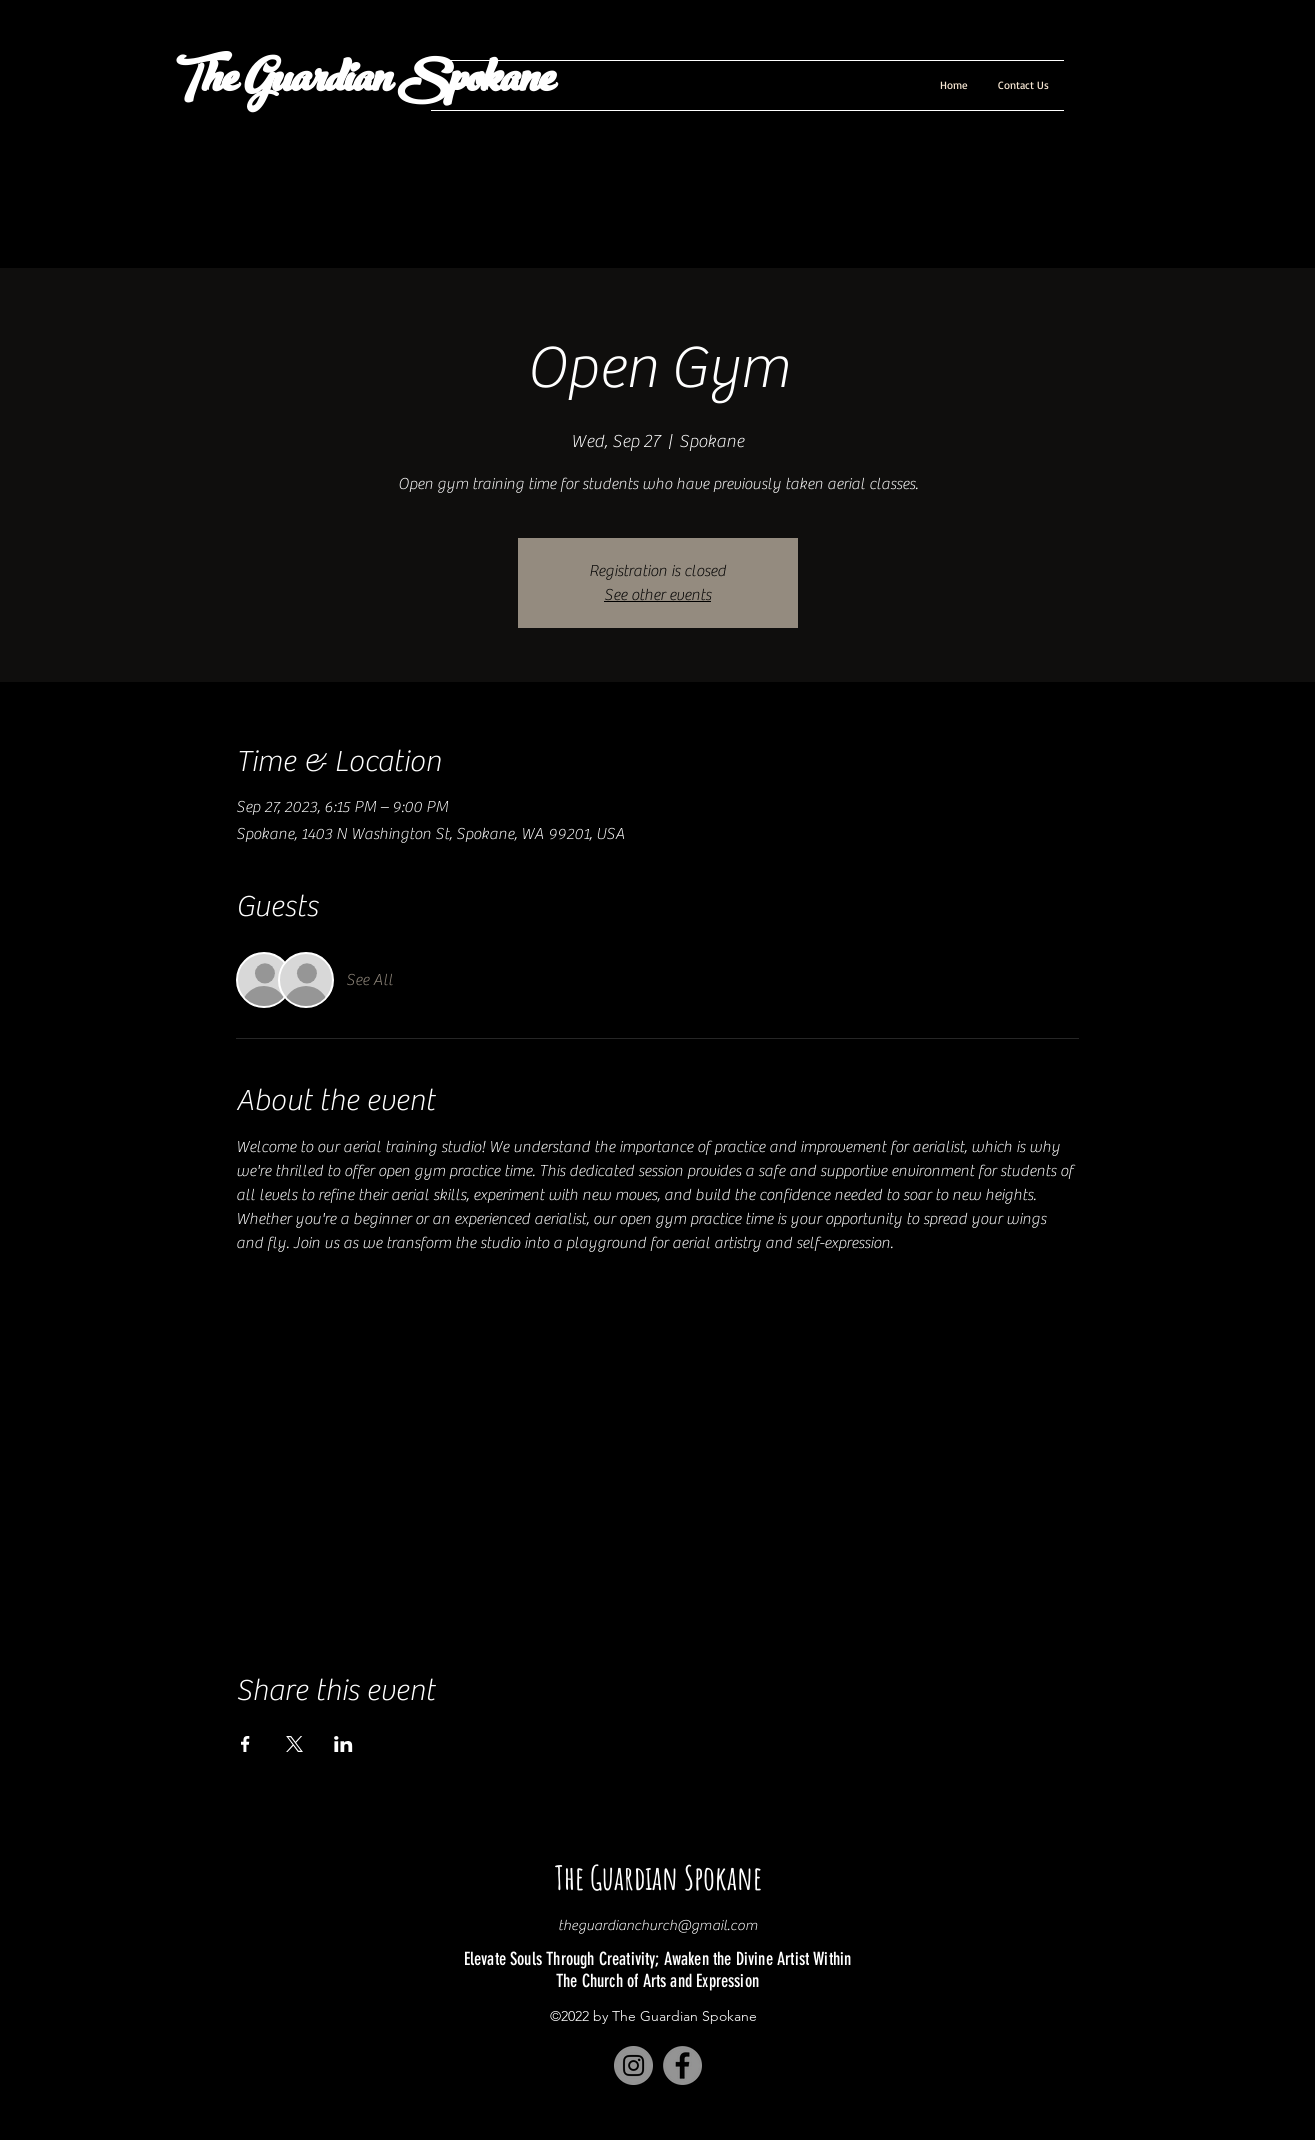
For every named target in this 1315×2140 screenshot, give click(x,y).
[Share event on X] (294, 1744)
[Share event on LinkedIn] (343, 1744)
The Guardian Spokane (360, 84)
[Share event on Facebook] (245, 1744)
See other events (657, 595)
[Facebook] (682, 2065)
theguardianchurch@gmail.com (658, 1925)
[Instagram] (633, 2065)
